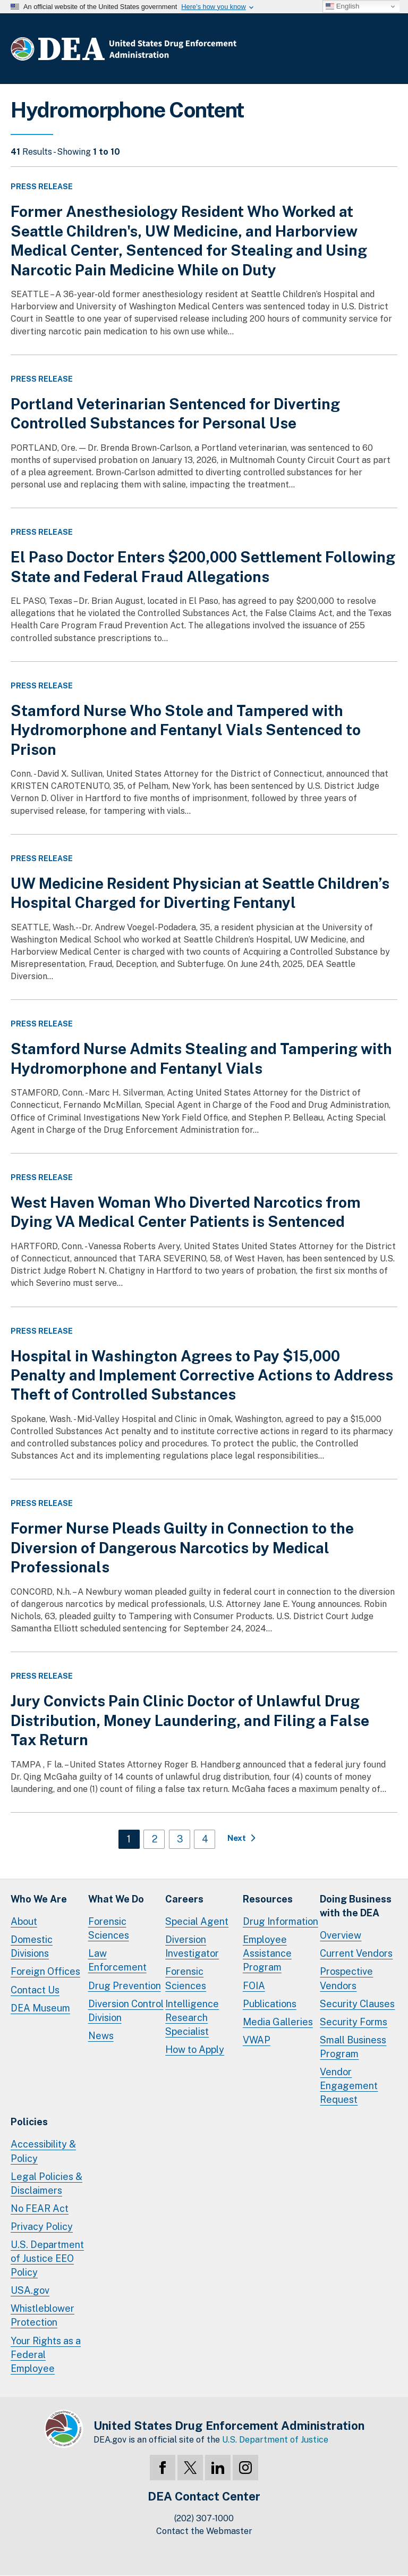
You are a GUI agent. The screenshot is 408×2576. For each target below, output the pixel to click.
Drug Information (280, 1921)
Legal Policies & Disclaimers (46, 2183)
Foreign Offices (45, 1971)
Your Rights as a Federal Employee (46, 2354)
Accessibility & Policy (43, 2151)
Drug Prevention (124, 1985)
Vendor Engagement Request (349, 2085)
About (24, 1921)
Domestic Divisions (32, 1946)
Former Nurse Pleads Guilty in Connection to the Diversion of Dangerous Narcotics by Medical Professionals (182, 1547)
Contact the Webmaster (204, 2531)
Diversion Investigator (192, 1946)
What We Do (116, 1899)
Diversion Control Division (126, 2010)
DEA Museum (40, 2008)
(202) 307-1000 (204, 2518)
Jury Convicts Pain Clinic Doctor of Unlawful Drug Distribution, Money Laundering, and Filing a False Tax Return (190, 1720)
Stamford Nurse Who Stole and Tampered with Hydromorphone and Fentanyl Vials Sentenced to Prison (186, 730)
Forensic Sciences (108, 1928)
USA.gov (30, 2290)
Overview (340, 1935)
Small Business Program (353, 2046)
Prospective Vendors (346, 1978)
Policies (29, 2121)
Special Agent (196, 1921)
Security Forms (353, 2021)
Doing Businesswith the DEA (356, 1905)
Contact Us (35, 1990)
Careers (184, 1899)
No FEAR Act (40, 2208)
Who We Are (39, 1899)
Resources (268, 1899)
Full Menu (386, 51)
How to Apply (194, 2049)
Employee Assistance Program (267, 1953)
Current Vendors (356, 1953)
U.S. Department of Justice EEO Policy (47, 2258)
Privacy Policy (42, 2226)
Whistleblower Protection (42, 2315)
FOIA (254, 1985)
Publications (269, 2003)
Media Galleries (278, 2021)
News (101, 2035)
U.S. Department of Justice (275, 2440)
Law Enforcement (117, 1960)
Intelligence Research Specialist (192, 2017)
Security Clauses (357, 2003)
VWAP (256, 2039)
